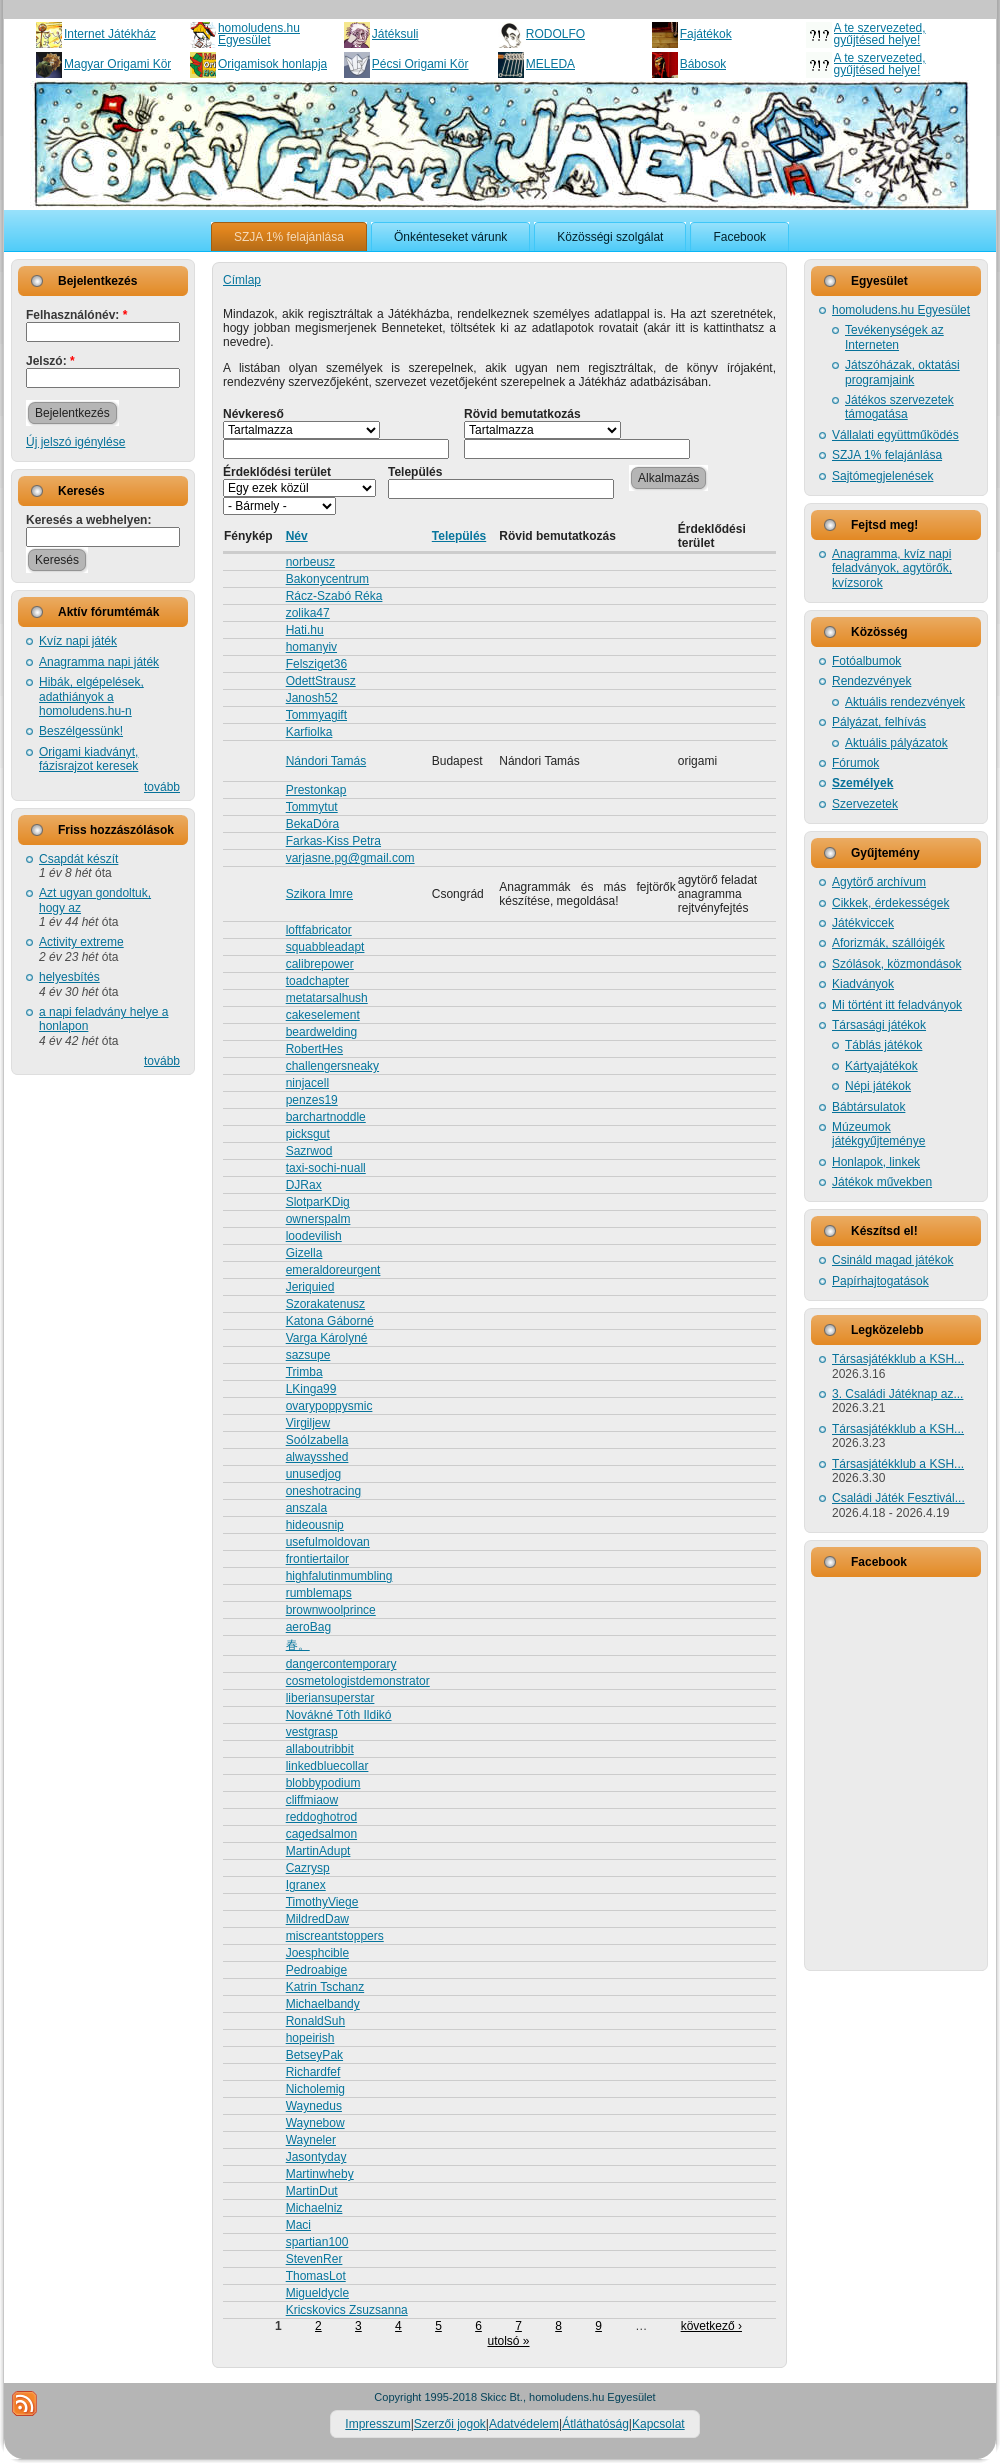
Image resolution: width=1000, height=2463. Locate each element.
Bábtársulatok (868, 1107)
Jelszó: (50, 361)
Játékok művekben (882, 1182)
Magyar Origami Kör (117, 64)
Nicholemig (315, 2089)
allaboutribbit (320, 1749)
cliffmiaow (312, 1800)
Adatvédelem (524, 2424)
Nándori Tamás (326, 761)
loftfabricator (319, 930)
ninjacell (307, 1083)
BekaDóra (312, 824)
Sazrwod (309, 1151)
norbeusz (310, 562)
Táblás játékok (883, 1045)
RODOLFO (555, 34)
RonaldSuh (315, 2021)
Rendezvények (871, 681)
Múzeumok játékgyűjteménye (878, 1134)
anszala (306, 1508)
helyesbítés (69, 977)
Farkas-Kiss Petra (333, 841)
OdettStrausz (321, 681)
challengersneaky (332, 1066)
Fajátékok (706, 34)
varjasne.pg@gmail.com (350, 858)
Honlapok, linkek (876, 1162)
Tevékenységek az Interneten (894, 337)
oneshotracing (323, 1491)
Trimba (304, 1372)
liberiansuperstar (330, 1698)
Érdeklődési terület (277, 472)
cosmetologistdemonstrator (358, 1681)
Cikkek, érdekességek (890, 903)
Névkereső (253, 414)
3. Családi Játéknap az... (897, 1394)
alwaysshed (317, 1457)
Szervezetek (865, 804)
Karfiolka (309, 732)
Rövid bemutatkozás (522, 414)
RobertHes (314, 1049)
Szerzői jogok (450, 2424)
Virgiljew (308, 1423)
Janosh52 (312, 698)
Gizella (304, 1253)
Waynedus (314, 2106)
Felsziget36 (316, 664)
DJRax (304, 1185)
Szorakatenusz (325, 1304)
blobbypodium (323, 1783)
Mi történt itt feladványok (897, 1005)
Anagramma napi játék (99, 662)
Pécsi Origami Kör (420, 64)
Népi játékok (878, 1086)
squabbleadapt (325, 947)
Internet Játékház (110, 34)
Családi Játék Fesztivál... (898, 1498)
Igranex (306, 1885)
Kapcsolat (658, 2424)
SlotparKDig (318, 1202)
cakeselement (323, 1015)
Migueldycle (317, 2293)
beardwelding (321, 1032)
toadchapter (317, 981)
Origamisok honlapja (272, 64)
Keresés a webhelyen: (88, 520)
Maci (298, 2225)
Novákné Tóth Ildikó (339, 1715)
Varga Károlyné (327, 1338)
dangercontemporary (341, 1664)
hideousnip (315, 1525)
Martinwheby (320, 2174)
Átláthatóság (595, 2424)
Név (297, 536)
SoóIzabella (317, 1440)
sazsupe (308, 1355)
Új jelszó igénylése (75, 442)
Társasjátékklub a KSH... (898, 1359)
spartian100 (317, 2242)
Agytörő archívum (879, 882)
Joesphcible (317, 1953)
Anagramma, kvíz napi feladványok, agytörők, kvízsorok (892, 568)
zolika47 (308, 613)
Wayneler (311, 2140)
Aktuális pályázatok (896, 743)
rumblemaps (319, 1593)
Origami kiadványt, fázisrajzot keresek (88, 759)
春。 (298, 1645)
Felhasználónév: (76, 315)
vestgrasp (312, 1732)
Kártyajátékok (881, 1066)
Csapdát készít (78, 859)
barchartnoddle (326, 1117)
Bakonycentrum (327, 579)
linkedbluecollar (327, 1766)
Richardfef (313, 2072)
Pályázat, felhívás (879, 722)
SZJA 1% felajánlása (887, 455)
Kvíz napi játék (78, 641)
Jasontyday (316, 2157)
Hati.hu (305, 630)
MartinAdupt (318, 1851)
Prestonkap (316, 790)
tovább (162, 787)
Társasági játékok (879, 1025)
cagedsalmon (321, 1834)
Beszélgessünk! (81, 731)
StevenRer (314, 2259)
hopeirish (310, 2038)
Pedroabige (316, 1970)
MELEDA (550, 64)
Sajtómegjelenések (882, 476)
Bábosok (703, 64)
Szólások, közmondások (896, 964)
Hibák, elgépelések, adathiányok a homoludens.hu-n (91, 696)
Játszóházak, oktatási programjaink (902, 372)
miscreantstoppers (335, 1936)
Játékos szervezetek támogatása (899, 407)
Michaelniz (314, 2208)
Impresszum (377, 2424)
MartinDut (312, 2191)
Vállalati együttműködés (895, 435)
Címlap (242, 280)
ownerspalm (318, 1219)
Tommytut (312, 807)
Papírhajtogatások (880, 1281)
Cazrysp (308, 1868)
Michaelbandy (323, 2004)
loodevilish (314, 1236)
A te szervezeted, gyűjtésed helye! (880, 34)
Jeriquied (310, 1287)
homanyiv (311, 647)
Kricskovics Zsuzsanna (347, 2310)
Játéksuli (395, 34)
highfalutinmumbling (339, 1576)
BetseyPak (314, 2055)
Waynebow (315, 2123)
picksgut (308, 1134)
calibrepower (320, 964)
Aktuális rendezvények (905, 702)
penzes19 (312, 1100)
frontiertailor (317, 1559)
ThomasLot (316, 2276)
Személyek (862, 783)
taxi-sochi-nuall (326, 1168)
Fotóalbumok (866, 661)
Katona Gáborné (330, 1321)
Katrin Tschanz (325, 1987)
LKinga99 (311, 1389)
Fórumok (855, 763)
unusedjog (313, 1474)
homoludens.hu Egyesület (259, 34)
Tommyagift (316, 715)
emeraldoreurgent (333, 1270)
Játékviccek (863, 923)
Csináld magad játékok (892, 1260)
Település (415, 472)
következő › (711, 2326)
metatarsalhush (327, 998)
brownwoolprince (331, 1610)
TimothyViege (322, 1902)
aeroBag (308, 1627)
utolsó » (508, 2341)
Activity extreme (81, 942)
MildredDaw (317, 1919)
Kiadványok (863, 984)
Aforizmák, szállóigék (888, 943)
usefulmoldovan (328, 1542)
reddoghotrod (321, 1817)
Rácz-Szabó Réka (334, 596)
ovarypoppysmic (329, 1406)
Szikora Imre (319, 894)
